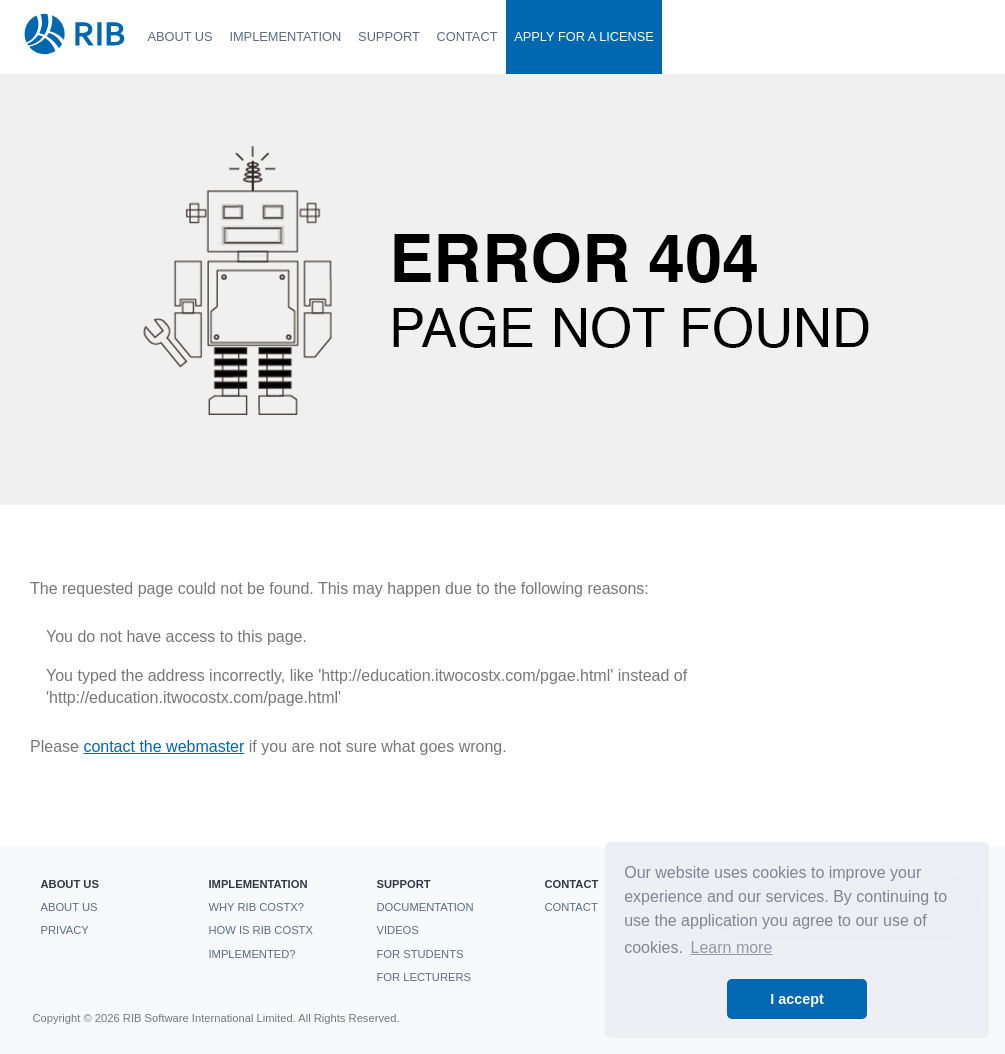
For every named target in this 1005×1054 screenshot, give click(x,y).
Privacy (64, 930)
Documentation (424, 907)
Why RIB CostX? (256, 907)
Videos (397, 930)
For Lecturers (423, 977)
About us (179, 36)
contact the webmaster (163, 746)
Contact (467, 36)
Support (389, 36)
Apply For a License (584, 36)
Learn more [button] (732, 947)
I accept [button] (797, 999)
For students (419, 954)
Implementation (285, 36)
